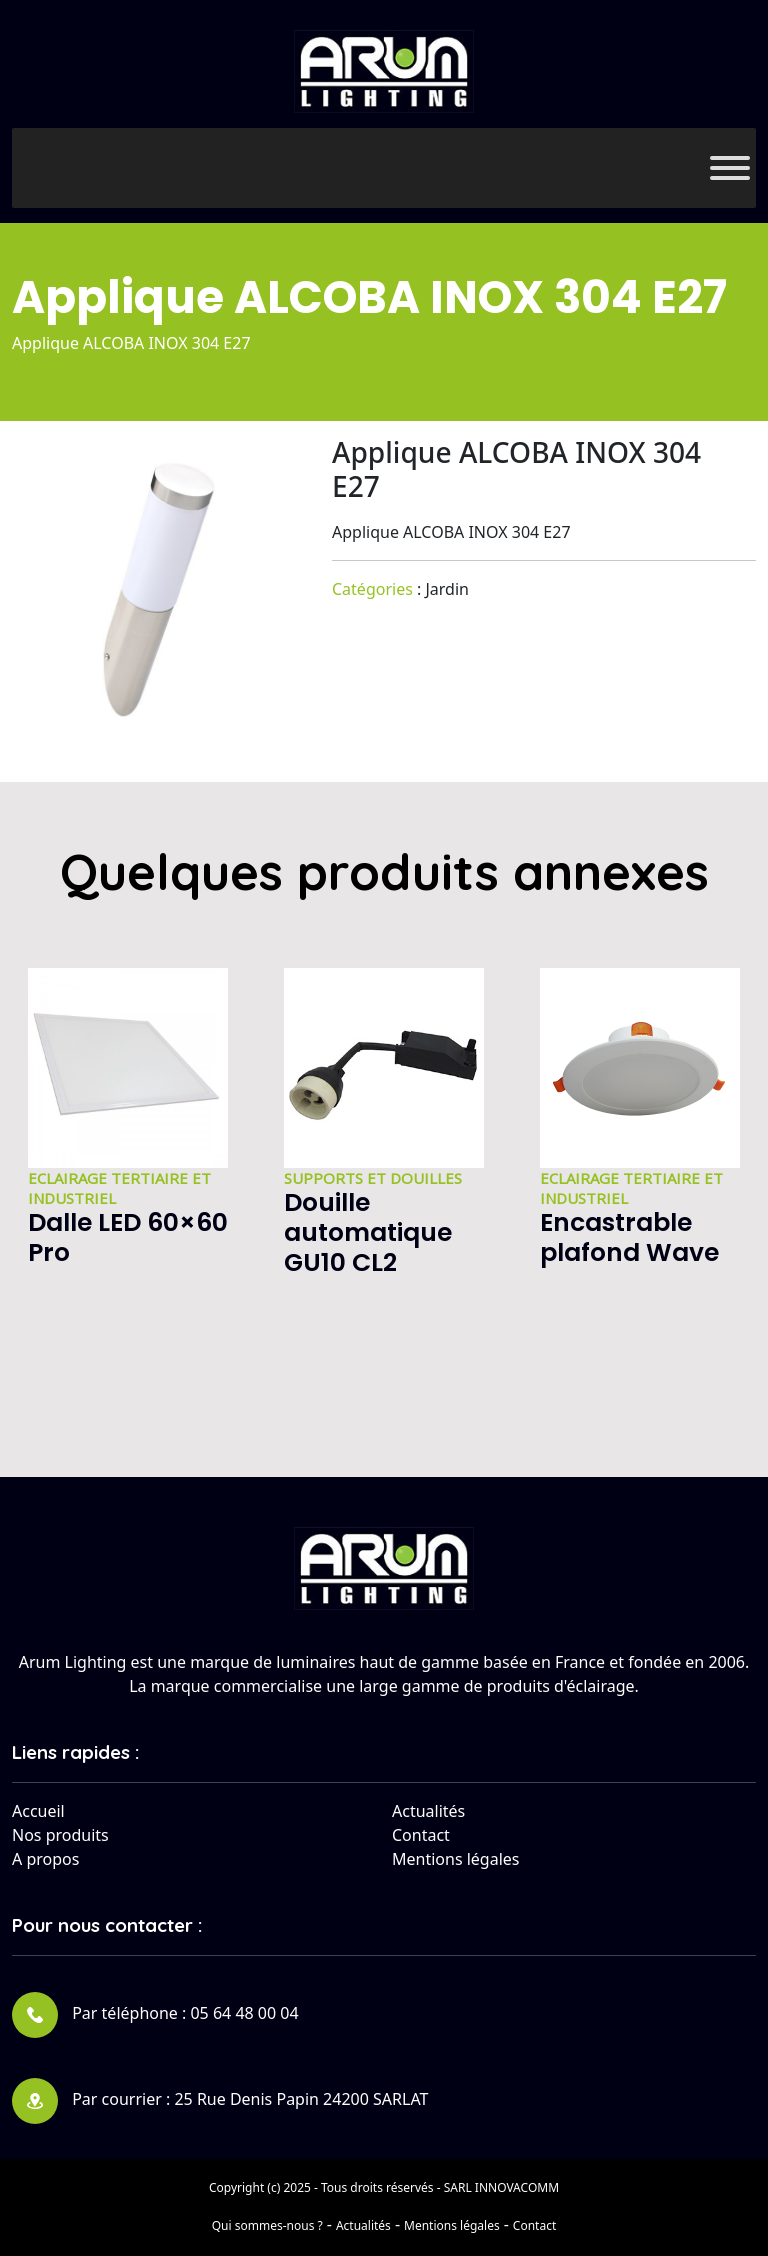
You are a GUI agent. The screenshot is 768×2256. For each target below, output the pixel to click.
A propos (45, 1859)
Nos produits (60, 1835)
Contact (421, 1835)
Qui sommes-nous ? (267, 2225)
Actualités (428, 1811)
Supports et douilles (373, 1178)
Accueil (38, 1811)
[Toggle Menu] (730, 168)
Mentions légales (456, 1859)
